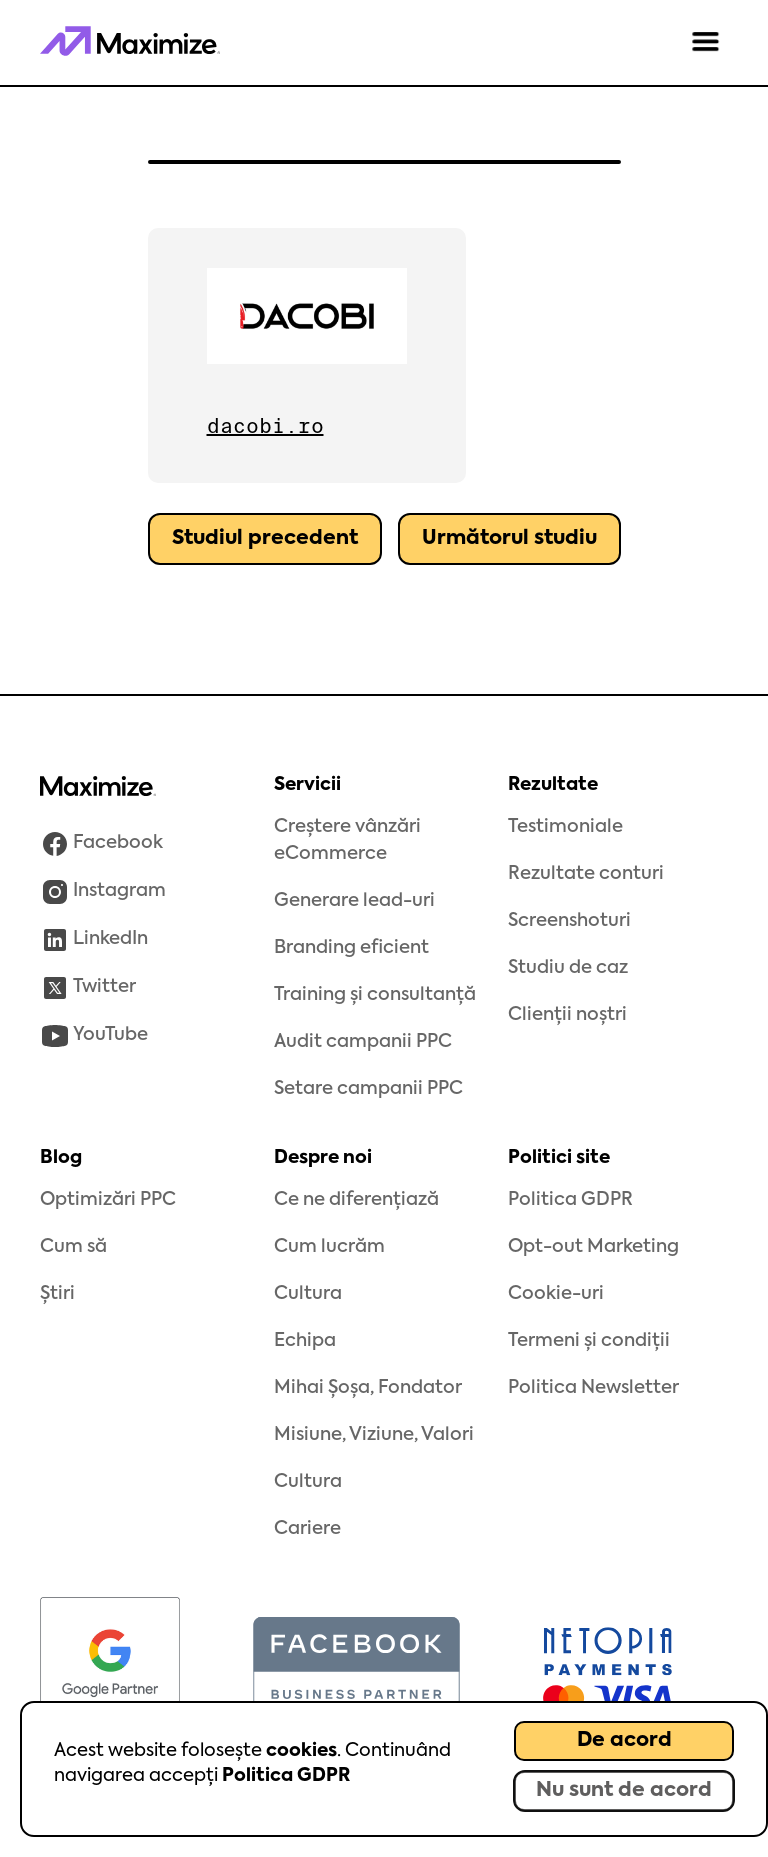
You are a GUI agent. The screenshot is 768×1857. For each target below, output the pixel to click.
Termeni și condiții (589, 1341)
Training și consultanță (375, 995)
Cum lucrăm (329, 1247)
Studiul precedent (265, 539)
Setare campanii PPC (368, 1089)
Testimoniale (565, 827)
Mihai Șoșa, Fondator (368, 1388)
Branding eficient (351, 948)
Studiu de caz (568, 968)
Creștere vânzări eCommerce (347, 840)
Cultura (308, 1294)
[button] (705, 43)
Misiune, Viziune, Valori (374, 1435)
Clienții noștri (567, 1015)
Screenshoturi (569, 921)
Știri (57, 1294)
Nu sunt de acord (624, 1791)
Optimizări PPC (108, 1200)
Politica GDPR (286, 1776)
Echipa (305, 1341)
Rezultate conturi (586, 874)
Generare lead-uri (354, 901)
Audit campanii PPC (363, 1042)
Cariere (307, 1529)
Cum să (73, 1247)
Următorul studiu (509, 539)
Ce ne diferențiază (356, 1200)
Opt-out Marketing (593, 1247)
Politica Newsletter (593, 1388)
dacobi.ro (265, 426)
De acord (624, 1741)
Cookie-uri (556, 1294)
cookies (301, 1751)
